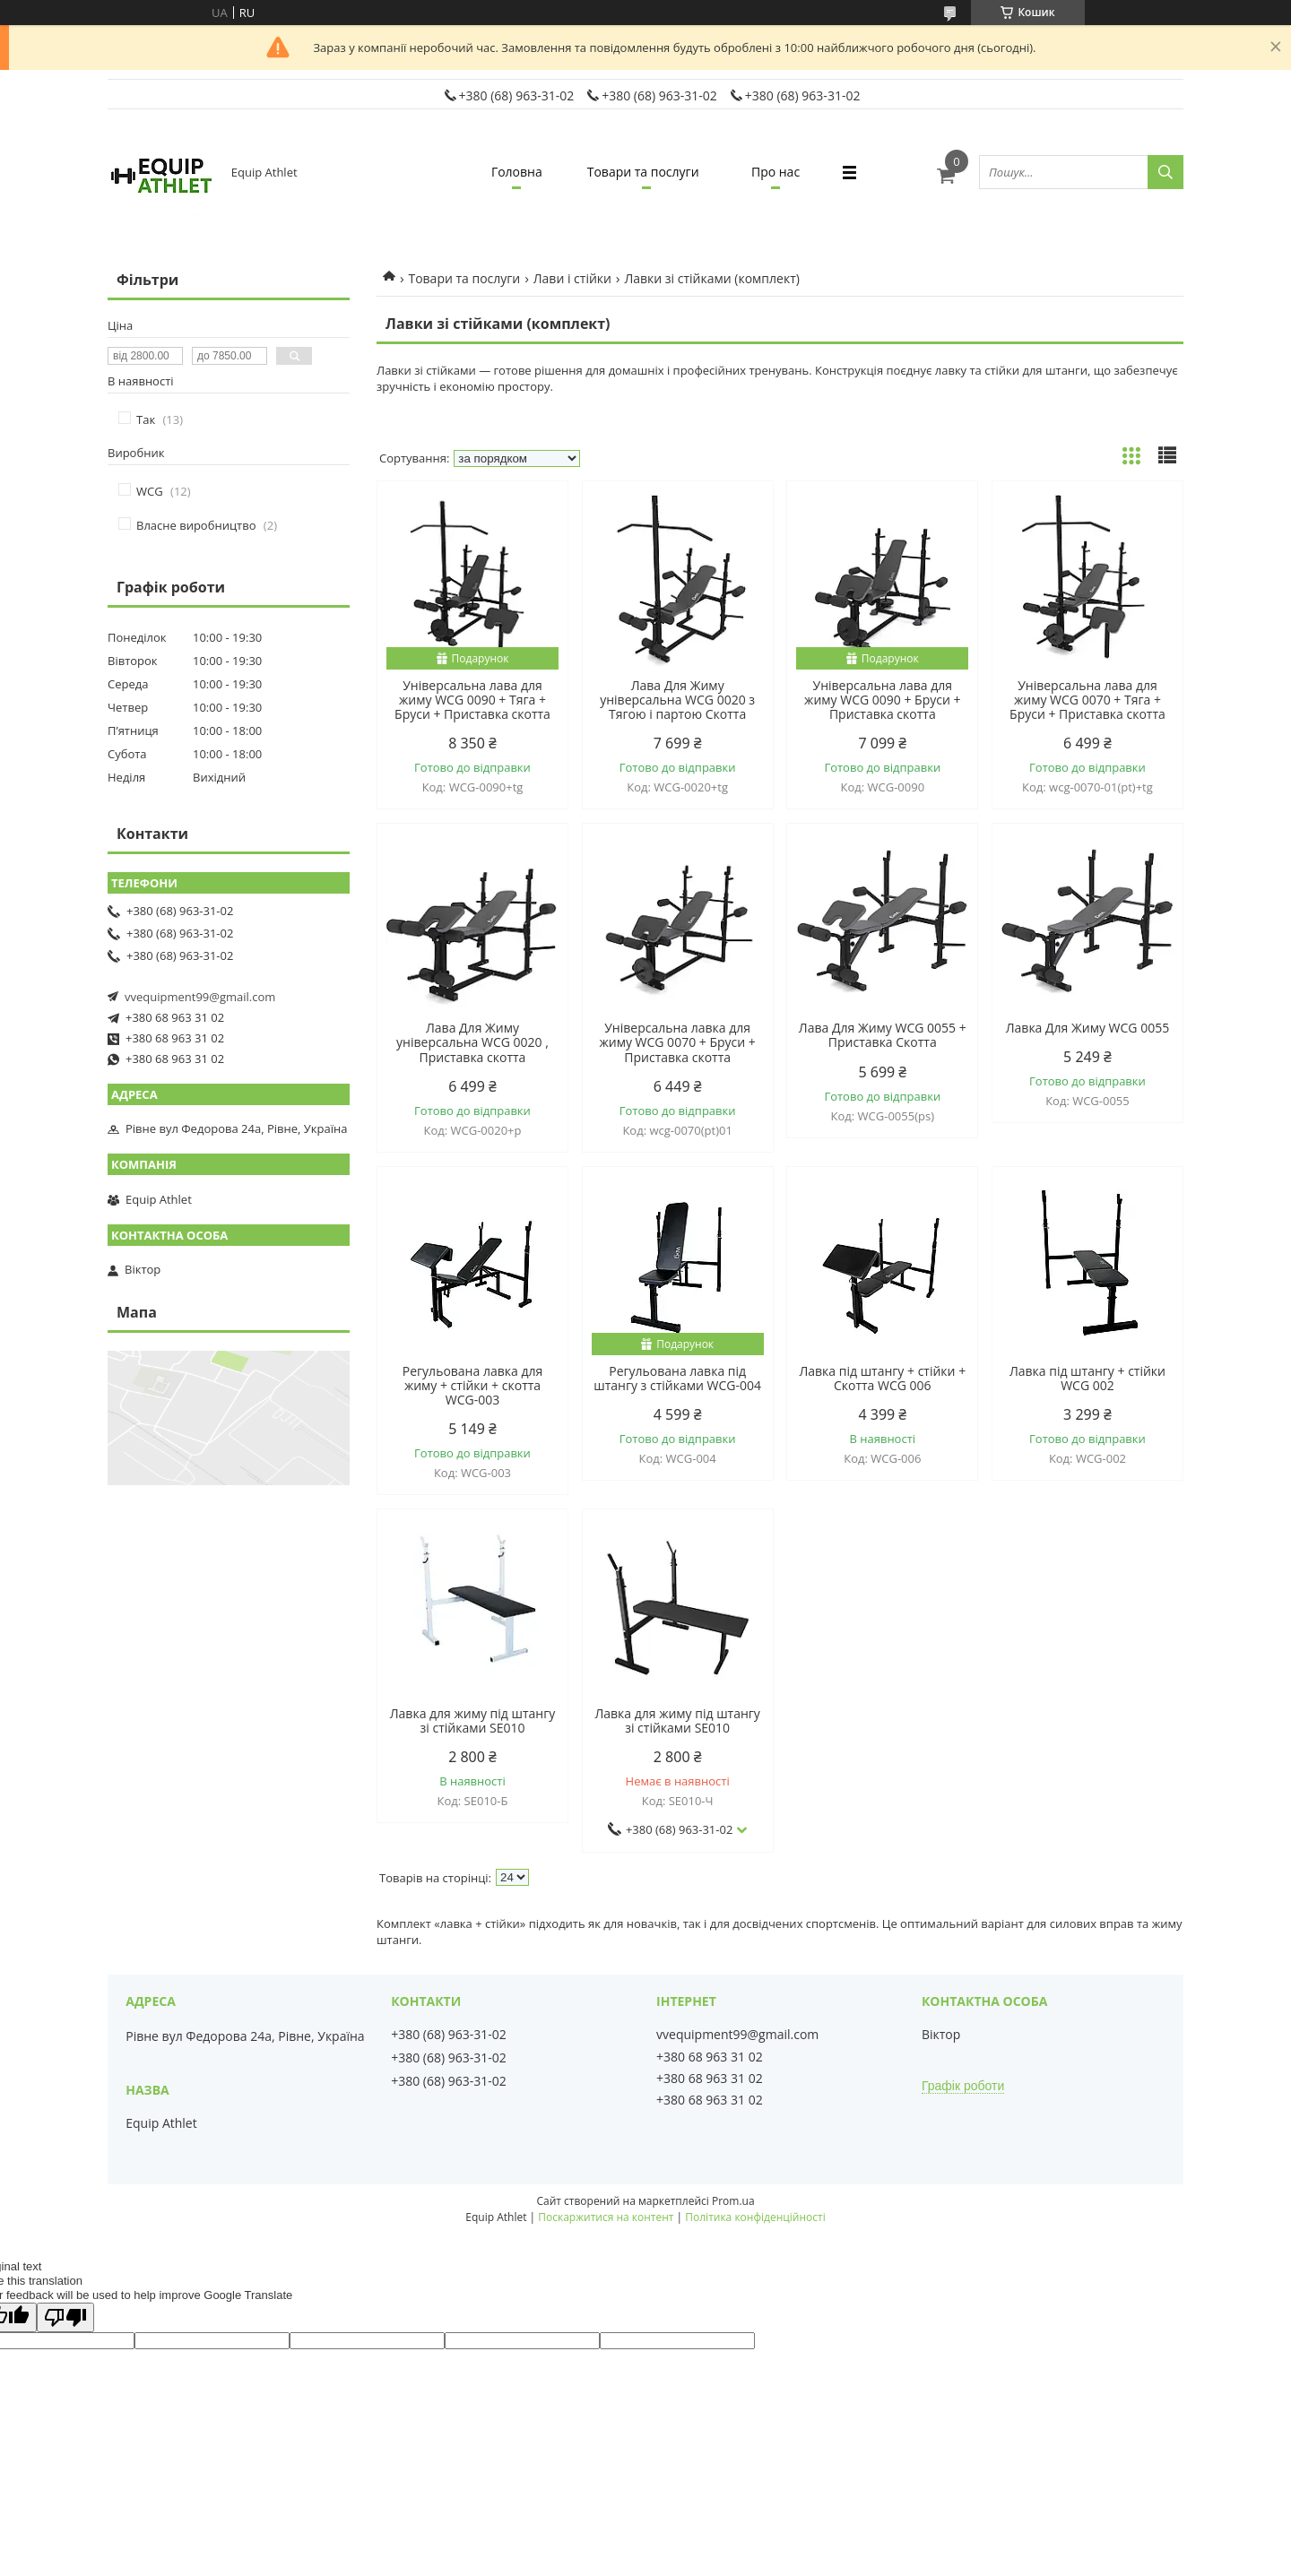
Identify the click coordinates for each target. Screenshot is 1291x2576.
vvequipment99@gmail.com (200, 997)
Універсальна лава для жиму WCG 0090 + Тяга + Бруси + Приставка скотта (472, 700)
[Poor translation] (65, 2317)
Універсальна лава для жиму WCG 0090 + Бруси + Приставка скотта (882, 700)
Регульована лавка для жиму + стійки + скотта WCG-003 (472, 1385)
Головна (516, 171)
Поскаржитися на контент (605, 2217)
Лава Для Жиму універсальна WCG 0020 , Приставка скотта (472, 1042)
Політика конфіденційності (755, 2217)
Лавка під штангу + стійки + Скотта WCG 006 (882, 1378)
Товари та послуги (643, 171)
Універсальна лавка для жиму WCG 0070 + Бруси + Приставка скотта (677, 1042)
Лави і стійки (572, 278)
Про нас (775, 171)
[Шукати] (1165, 172)
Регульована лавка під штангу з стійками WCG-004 (677, 1378)
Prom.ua (733, 2201)
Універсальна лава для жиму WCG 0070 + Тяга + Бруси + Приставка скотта (1087, 700)
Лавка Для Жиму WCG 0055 (1087, 1028)
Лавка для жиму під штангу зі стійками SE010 (473, 1721)
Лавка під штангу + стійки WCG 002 (1087, 1378)
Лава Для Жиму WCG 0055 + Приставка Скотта (882, 1035)
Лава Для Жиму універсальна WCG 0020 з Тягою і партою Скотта (677, 700)
